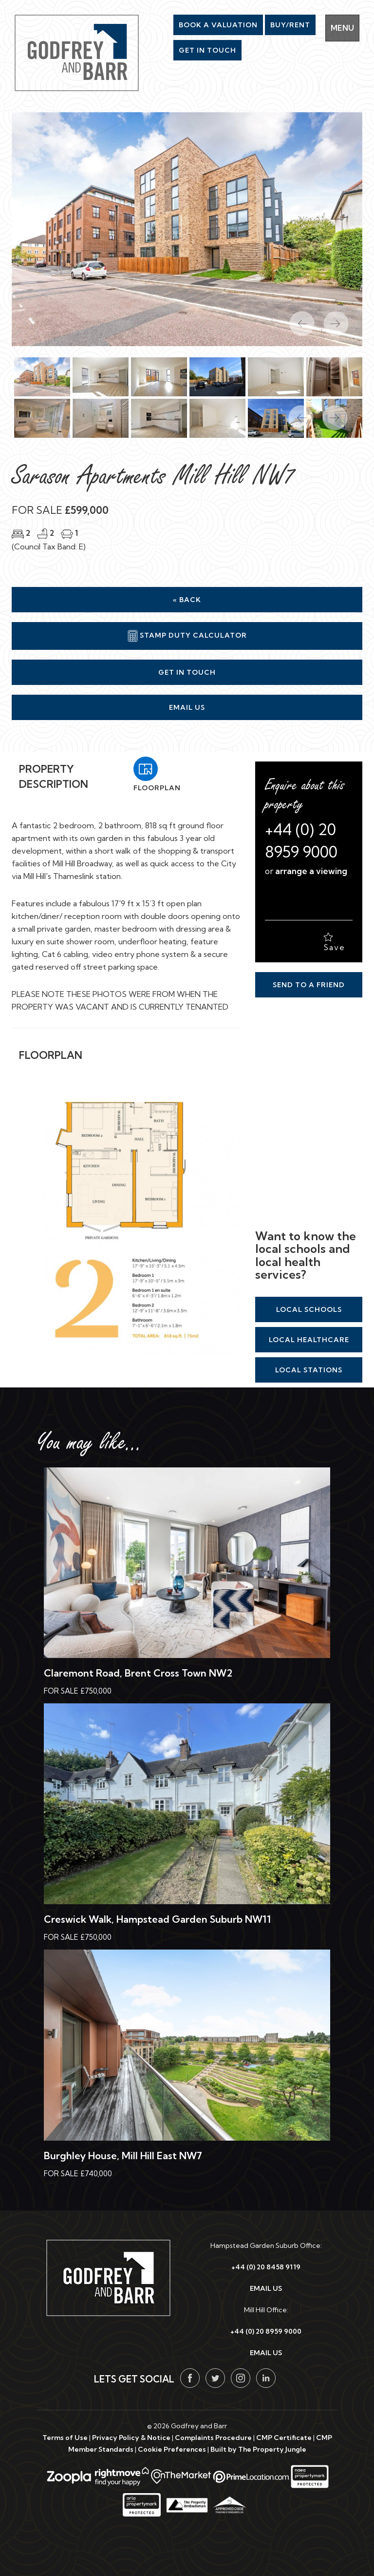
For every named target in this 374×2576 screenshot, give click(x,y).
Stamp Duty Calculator (187, 636)
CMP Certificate (284, 2437)
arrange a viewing (311, 871)
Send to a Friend (309, 984)
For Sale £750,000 (78, 1691)
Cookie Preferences (172, 2449)
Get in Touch (187, 672)
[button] (296, 413)
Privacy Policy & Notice (131, 2437)
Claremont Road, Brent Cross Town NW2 (138, 1673)
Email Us (187, 707)
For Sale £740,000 (78, 2173)
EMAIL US (266, 2288)
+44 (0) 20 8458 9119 (265, 2267)
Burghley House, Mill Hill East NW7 (123, 2155)
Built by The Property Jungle (258, 2449)
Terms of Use (65, 2437)
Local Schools (309, 1309)
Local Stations (308, 1370)
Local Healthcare (309, 1339)
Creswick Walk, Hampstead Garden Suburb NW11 (157, 1919)
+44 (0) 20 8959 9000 (265, 2331)
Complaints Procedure (213, 2437)
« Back (187, 599)
